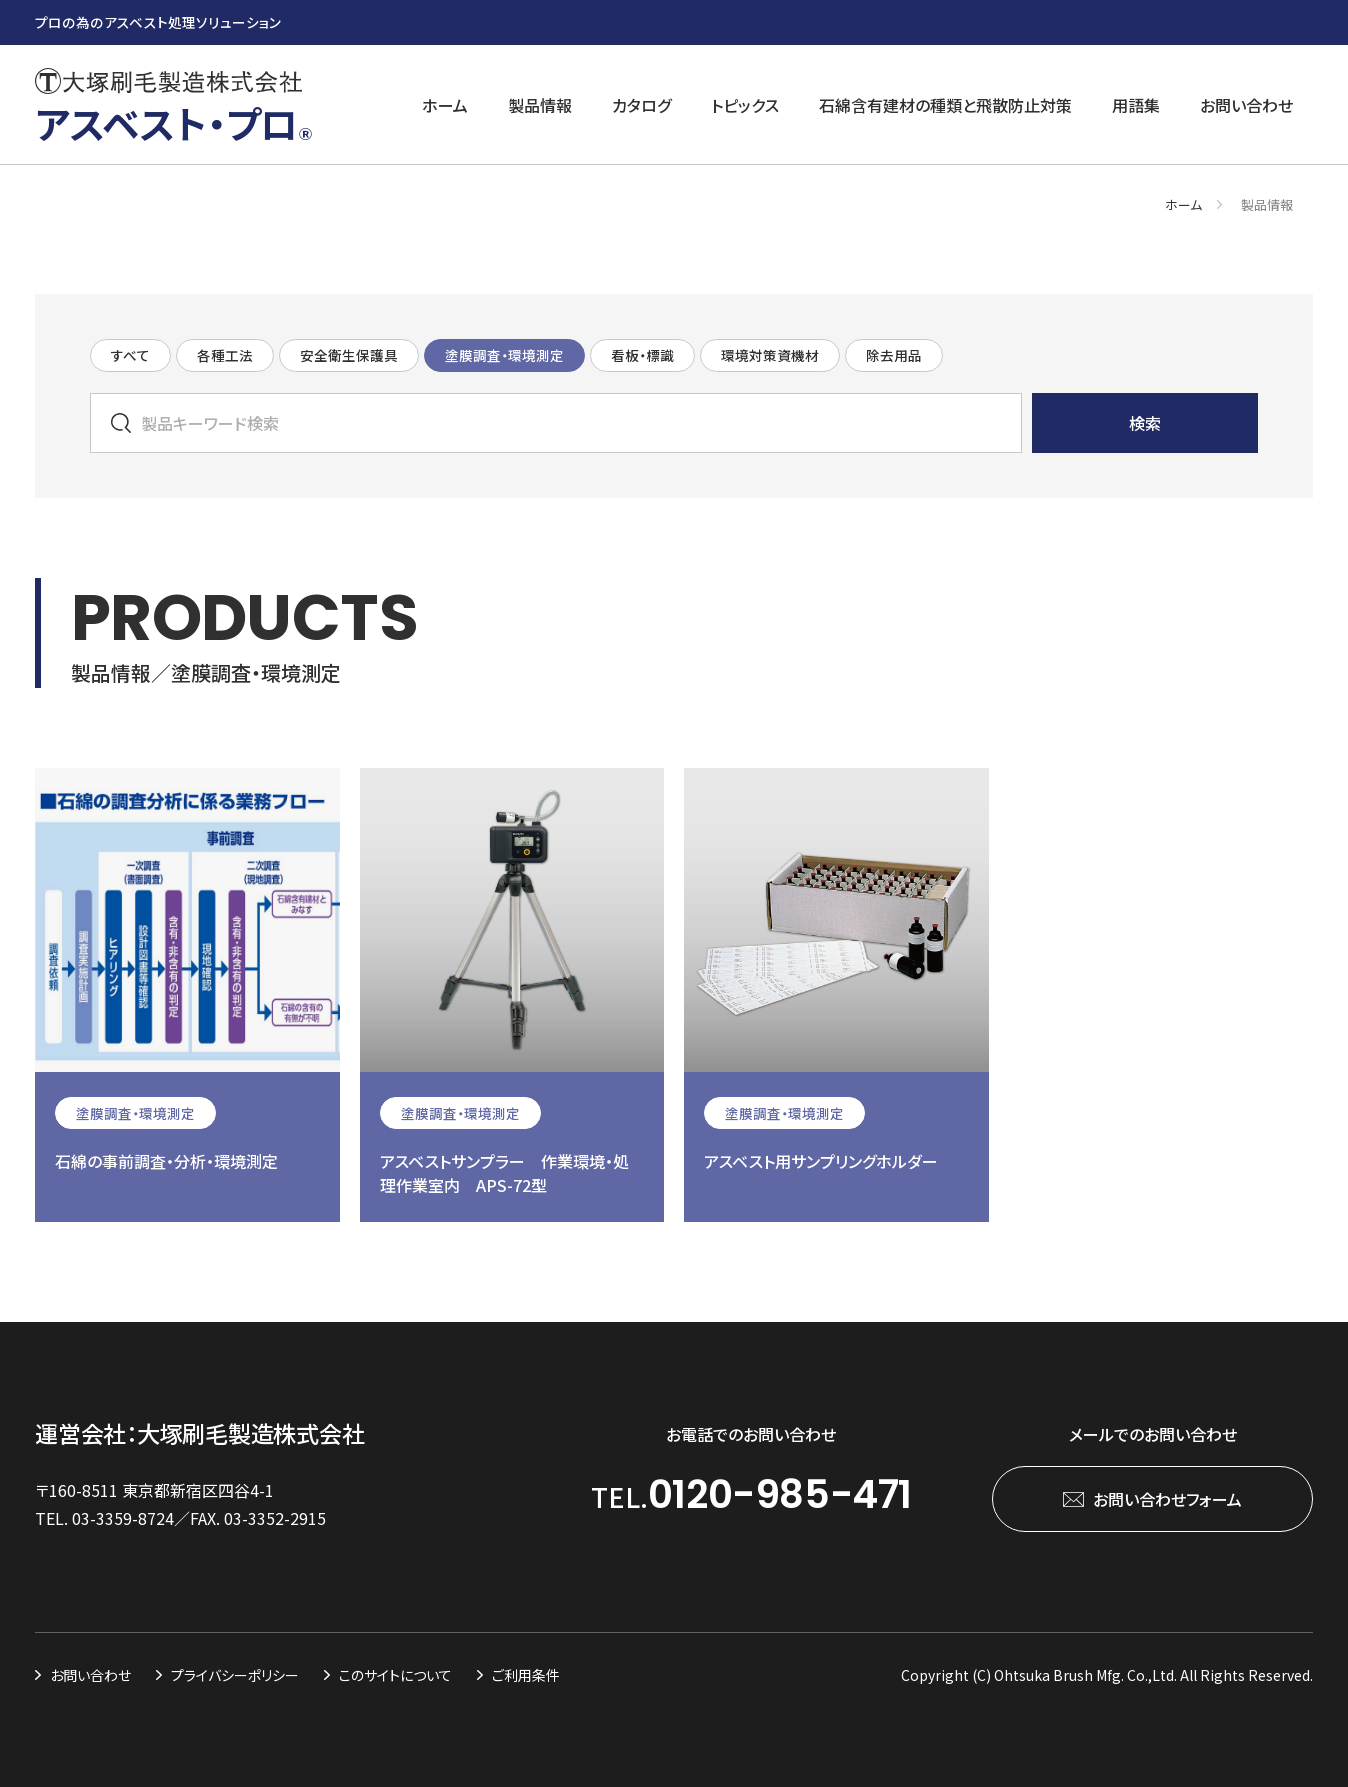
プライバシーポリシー (235, 1675)
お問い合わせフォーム (1167, 1499)
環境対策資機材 (770, 355)
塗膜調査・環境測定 (504, 355)
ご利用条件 (526, 1675)
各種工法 (225, 355)
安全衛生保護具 (349, 355)
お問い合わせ (90, 1675)
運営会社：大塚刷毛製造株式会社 (200, 1433)
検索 (1145, 423)
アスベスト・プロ (173, 122)
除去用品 (894, 355)
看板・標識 (642, 355)
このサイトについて (395, 1675)
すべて (130, 355)
